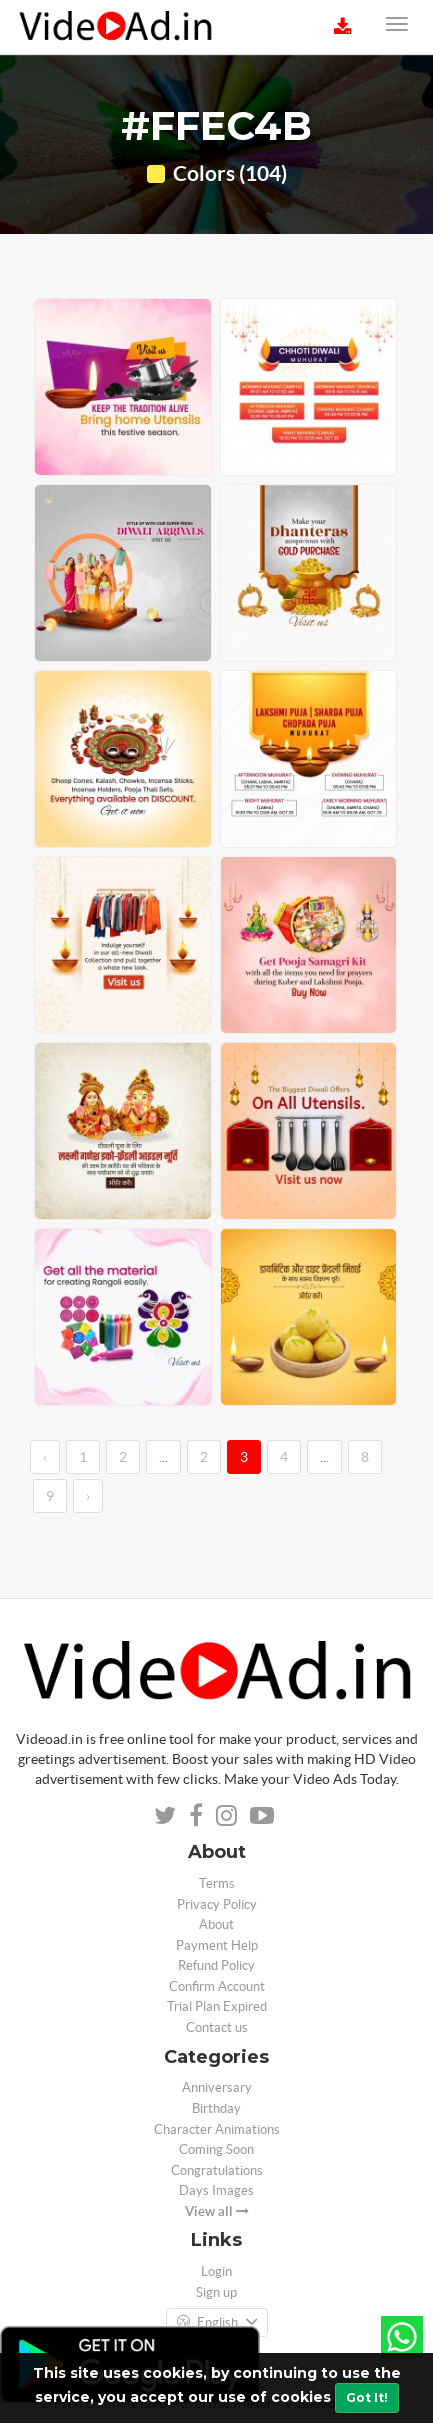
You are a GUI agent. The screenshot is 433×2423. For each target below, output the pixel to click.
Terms (217, 1883)
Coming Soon (216, 2149)
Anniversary (217, 2087)
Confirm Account (217, 1986)
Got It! (367, 2397)
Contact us (217, 2027)
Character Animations (217, 2129)
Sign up (216, 2292)
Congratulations (217, 2170)
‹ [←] (45, 1457)
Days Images (216, 2190)
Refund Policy (216, 1965)
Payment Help (217, 1945)
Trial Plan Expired (217, 2006)
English (217, 2323)
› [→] (88, 1496)
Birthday (216, 2108)
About (216, 1924)
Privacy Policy (217, 1904)
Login (216, 2271)
